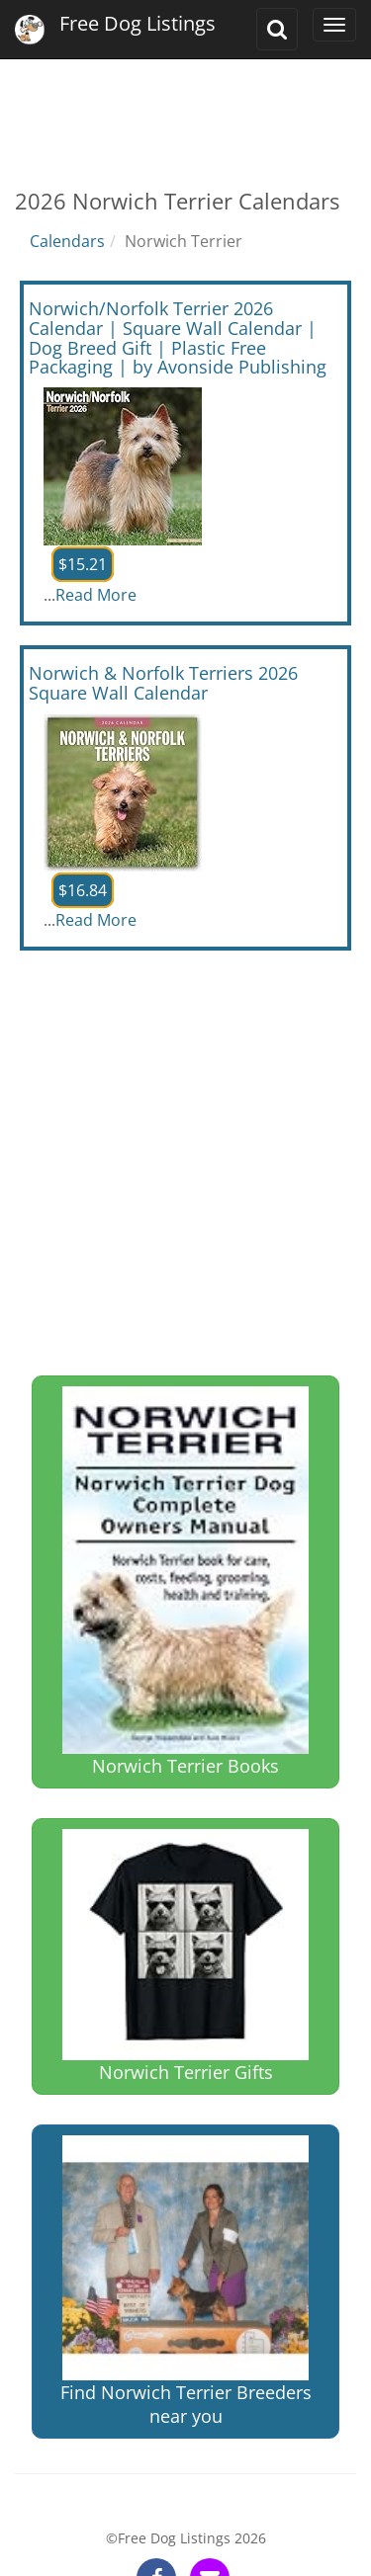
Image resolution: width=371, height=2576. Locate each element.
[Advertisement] (185, 108)
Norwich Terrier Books (185, 1582)
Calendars (67, 241)
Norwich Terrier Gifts (185, 1956)
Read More (96, 595)
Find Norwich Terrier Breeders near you (186, 2282)
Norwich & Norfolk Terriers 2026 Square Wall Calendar (163, 683)
